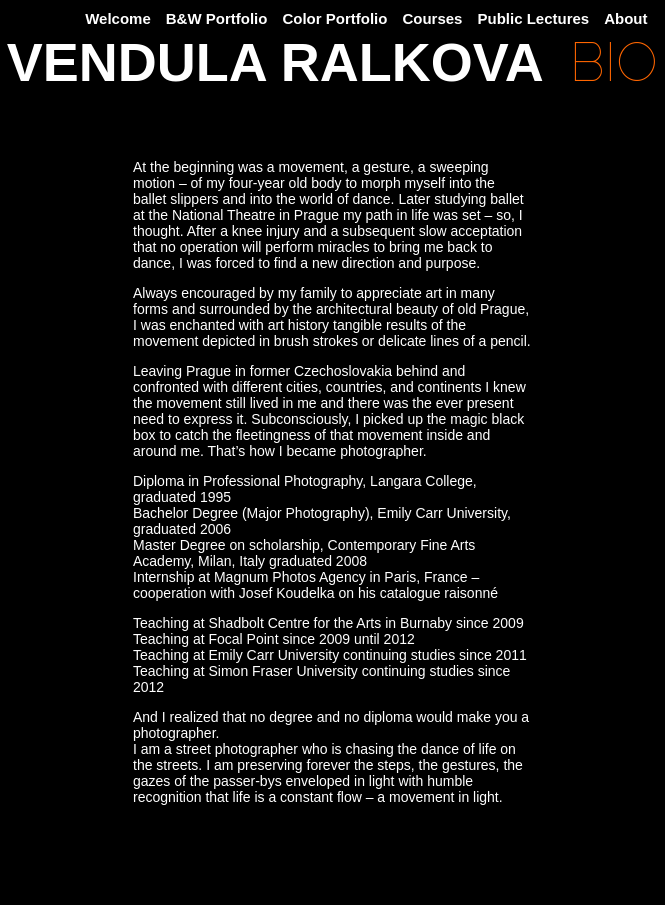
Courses (432, 18)
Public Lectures (533, 18)
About (625, 18)
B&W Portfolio (217, 18)
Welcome (118, 18)
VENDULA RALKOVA (275, 63)
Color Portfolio (334, 18)
